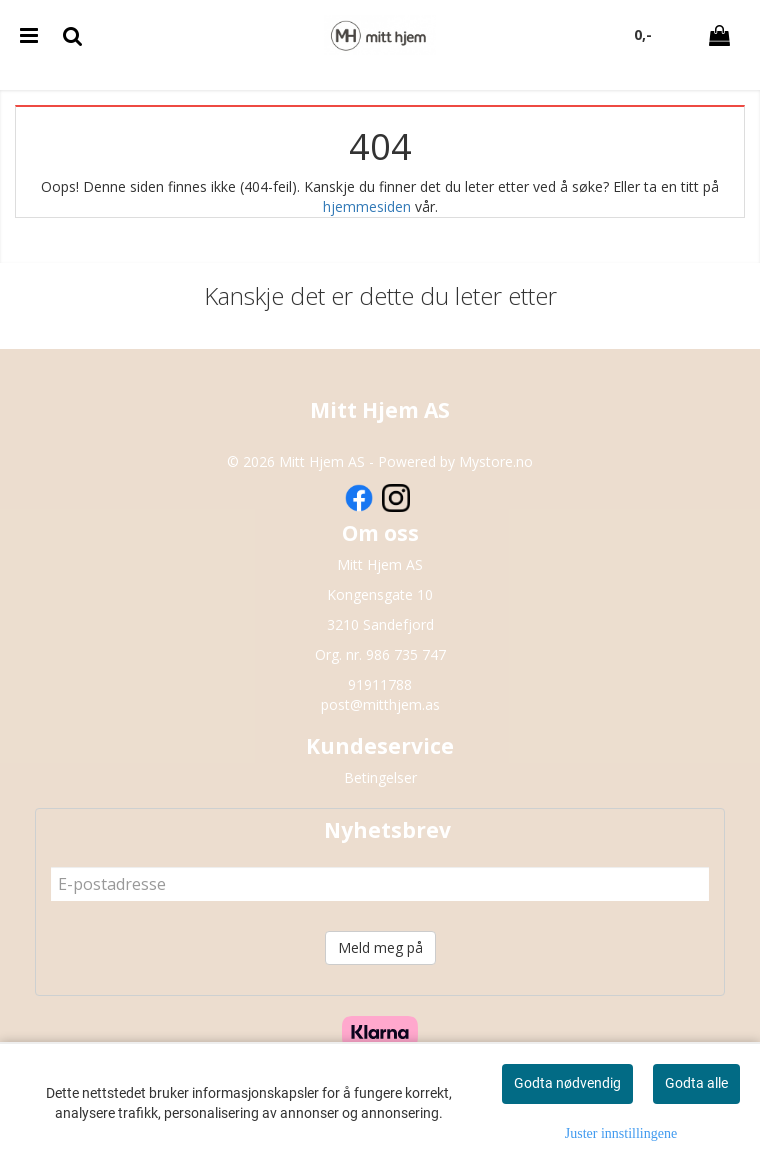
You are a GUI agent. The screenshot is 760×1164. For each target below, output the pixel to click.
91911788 (380, 684)
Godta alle (696, 1083)
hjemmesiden (367, 206)
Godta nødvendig (567, 1083)
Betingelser (380, 777)
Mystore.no (496, 461)
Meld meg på (380, 947)
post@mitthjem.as (380, 704)
